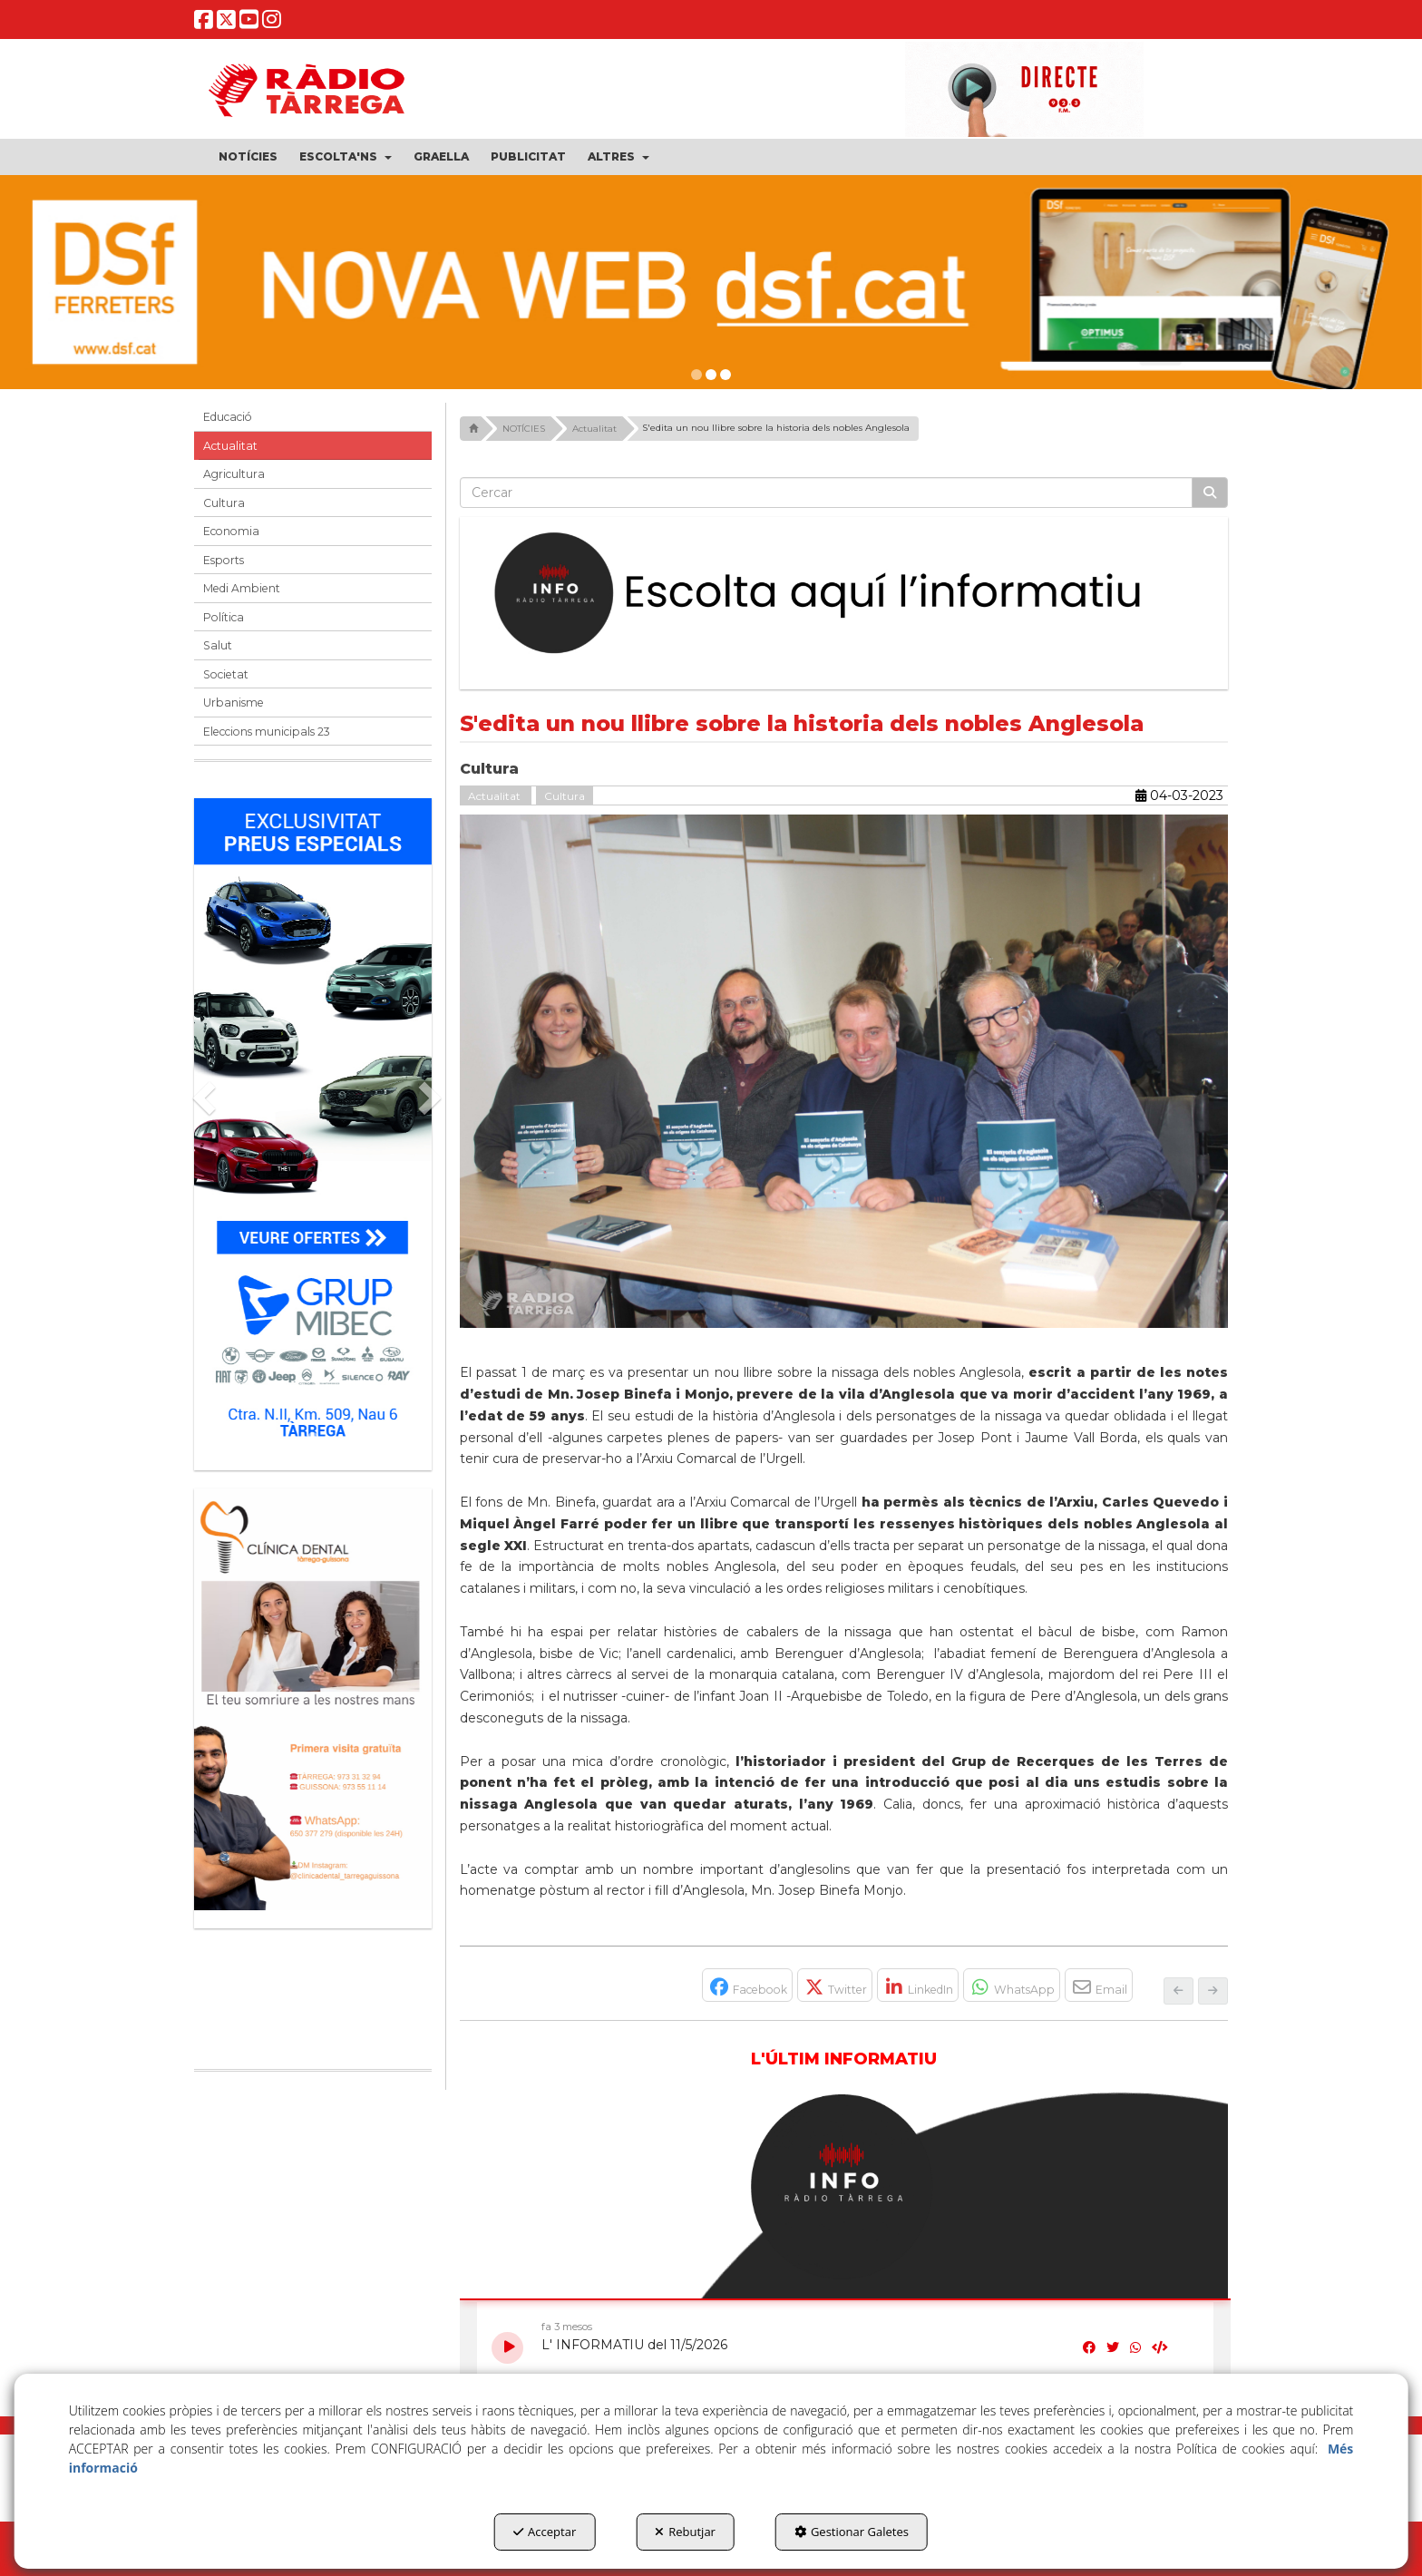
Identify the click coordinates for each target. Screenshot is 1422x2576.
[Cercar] (1210, 492)
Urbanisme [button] (233, 702)
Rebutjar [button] (685, 2531)
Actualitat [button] (230, 446)
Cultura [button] (224, 503)
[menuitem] (248, 157)
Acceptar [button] (544, 2531)
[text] (826, 492)
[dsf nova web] (711, 282)
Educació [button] (227, 417)
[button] (204, 24)
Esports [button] (223, 560)
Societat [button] (225, 674)
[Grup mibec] (313, 1125)
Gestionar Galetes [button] (851, 2531)
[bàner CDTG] (313, 1699)
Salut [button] (217, 645)
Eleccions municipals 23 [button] (266, 731)
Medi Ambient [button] (241, 588)
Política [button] (223, 617)
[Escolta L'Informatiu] (844, 594)
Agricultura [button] (234, 474)
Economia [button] (231, 531)
